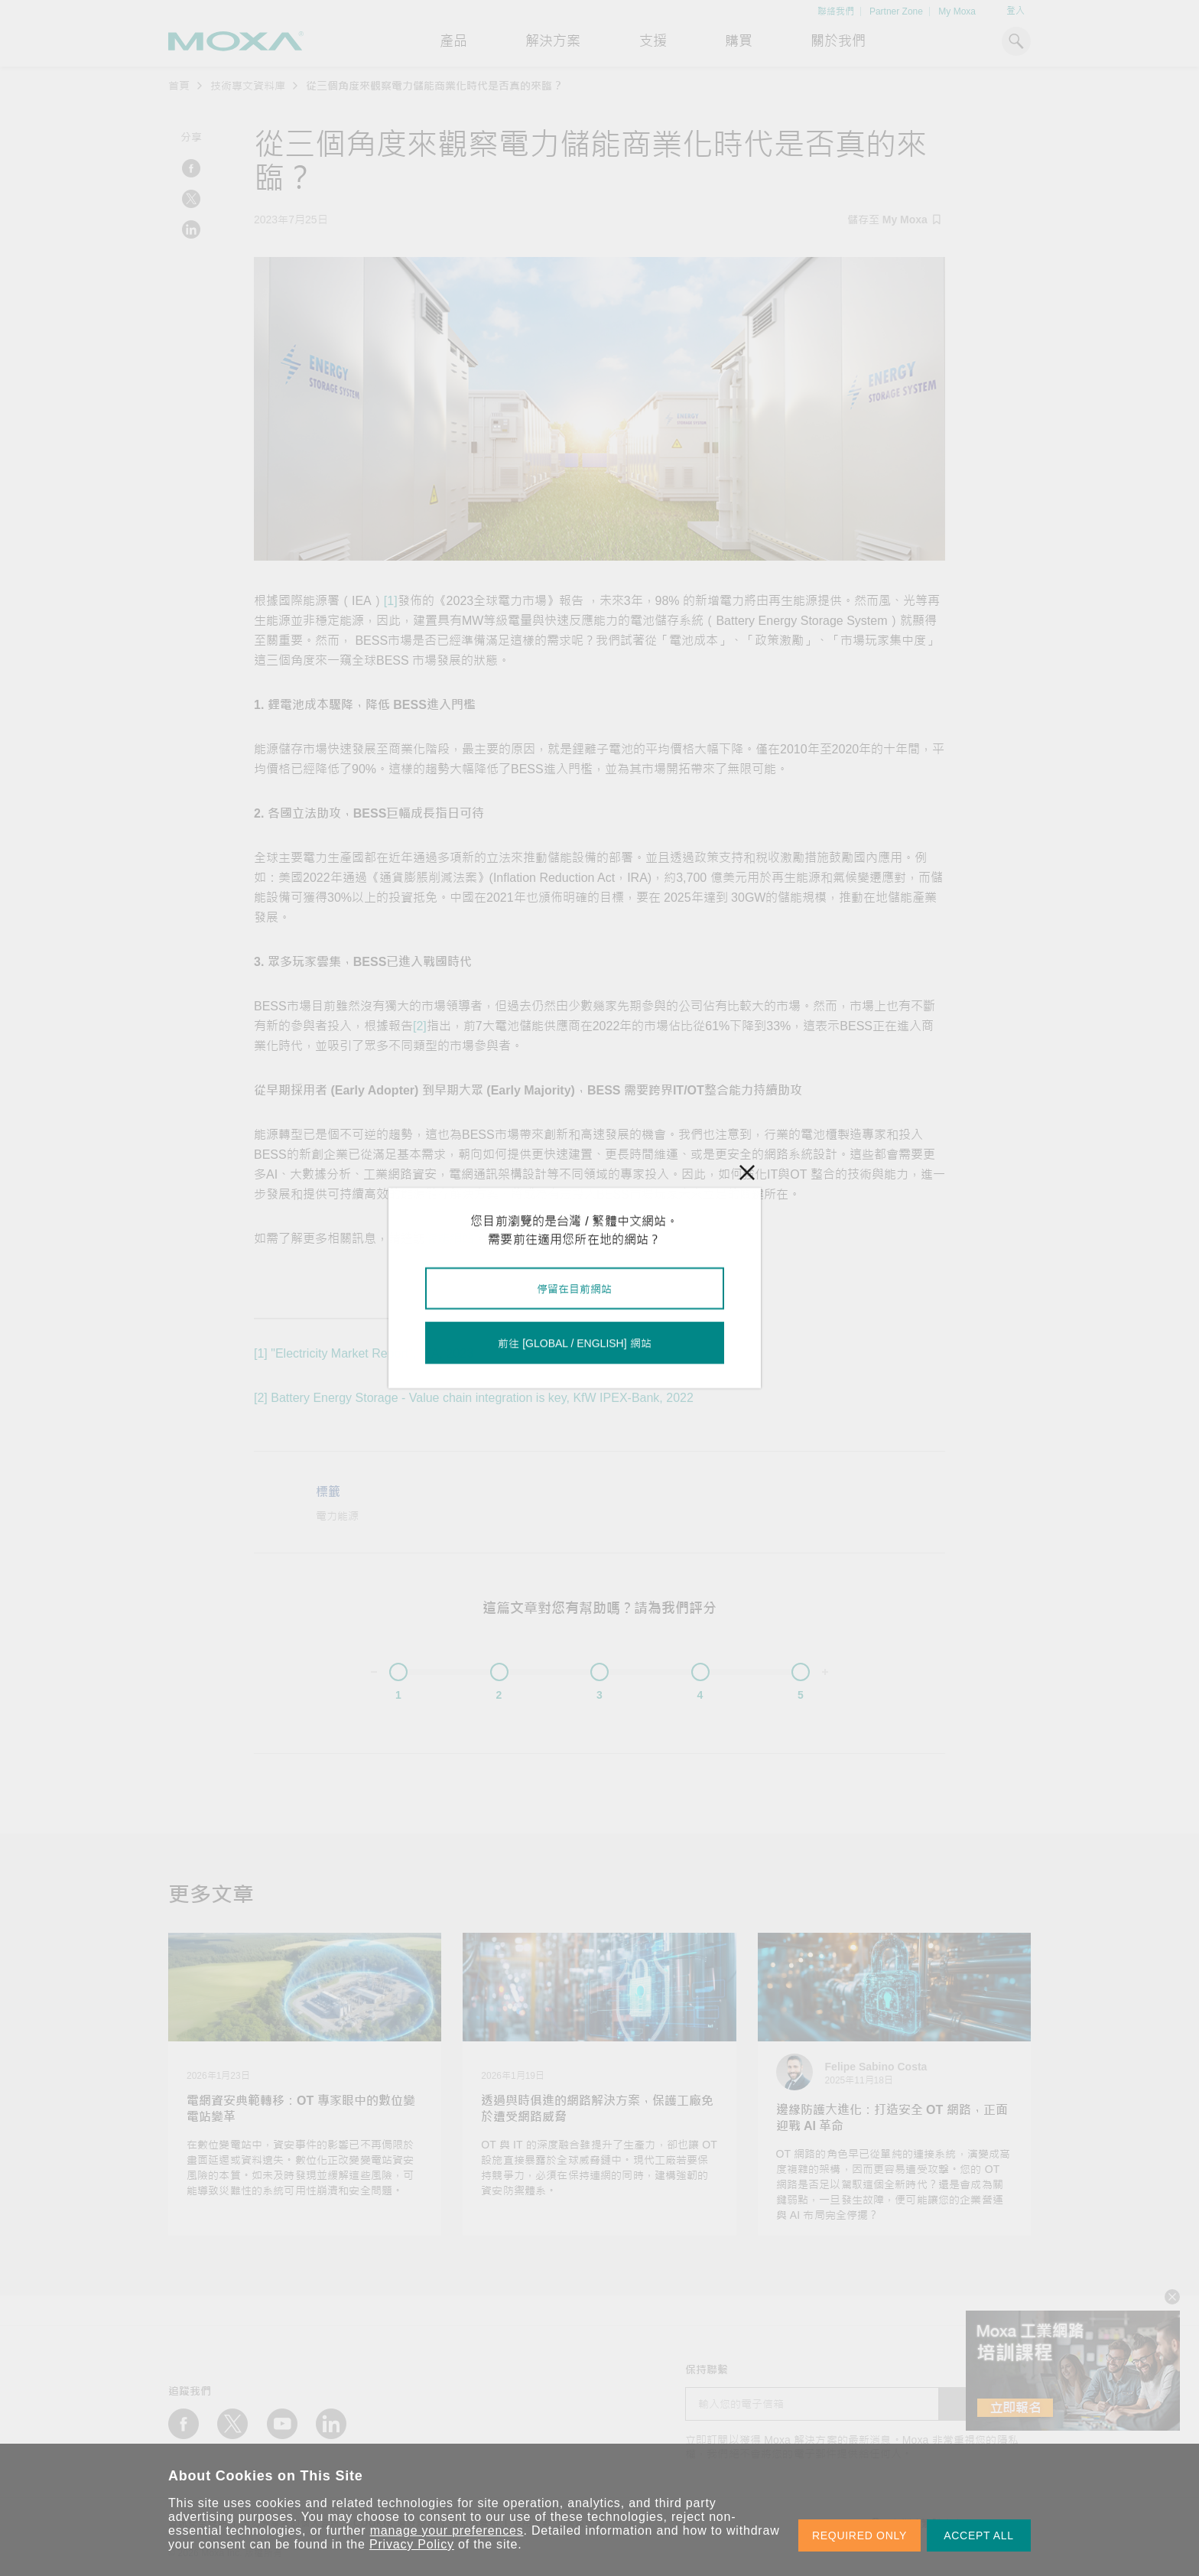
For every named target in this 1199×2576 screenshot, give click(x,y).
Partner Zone (896, 11)
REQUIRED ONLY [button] (859, 2535)
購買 (738, 41)
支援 (653, 41)
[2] (420, 1026)
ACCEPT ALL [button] (979, 2535)
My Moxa (957, 11)
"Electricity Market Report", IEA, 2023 (372, 1353)
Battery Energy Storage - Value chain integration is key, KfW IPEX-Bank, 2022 (482, 1397)
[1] (391, 600)
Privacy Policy (411, 2544)
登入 (1015, 10)
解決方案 (552, 41)
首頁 (179, 86)
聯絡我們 (835, 11)
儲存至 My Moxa (894, 219)
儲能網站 (449, 1238)
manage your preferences (447, 2530)
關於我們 (838, 41)
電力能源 (337, 1515)
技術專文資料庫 (247, 86)
